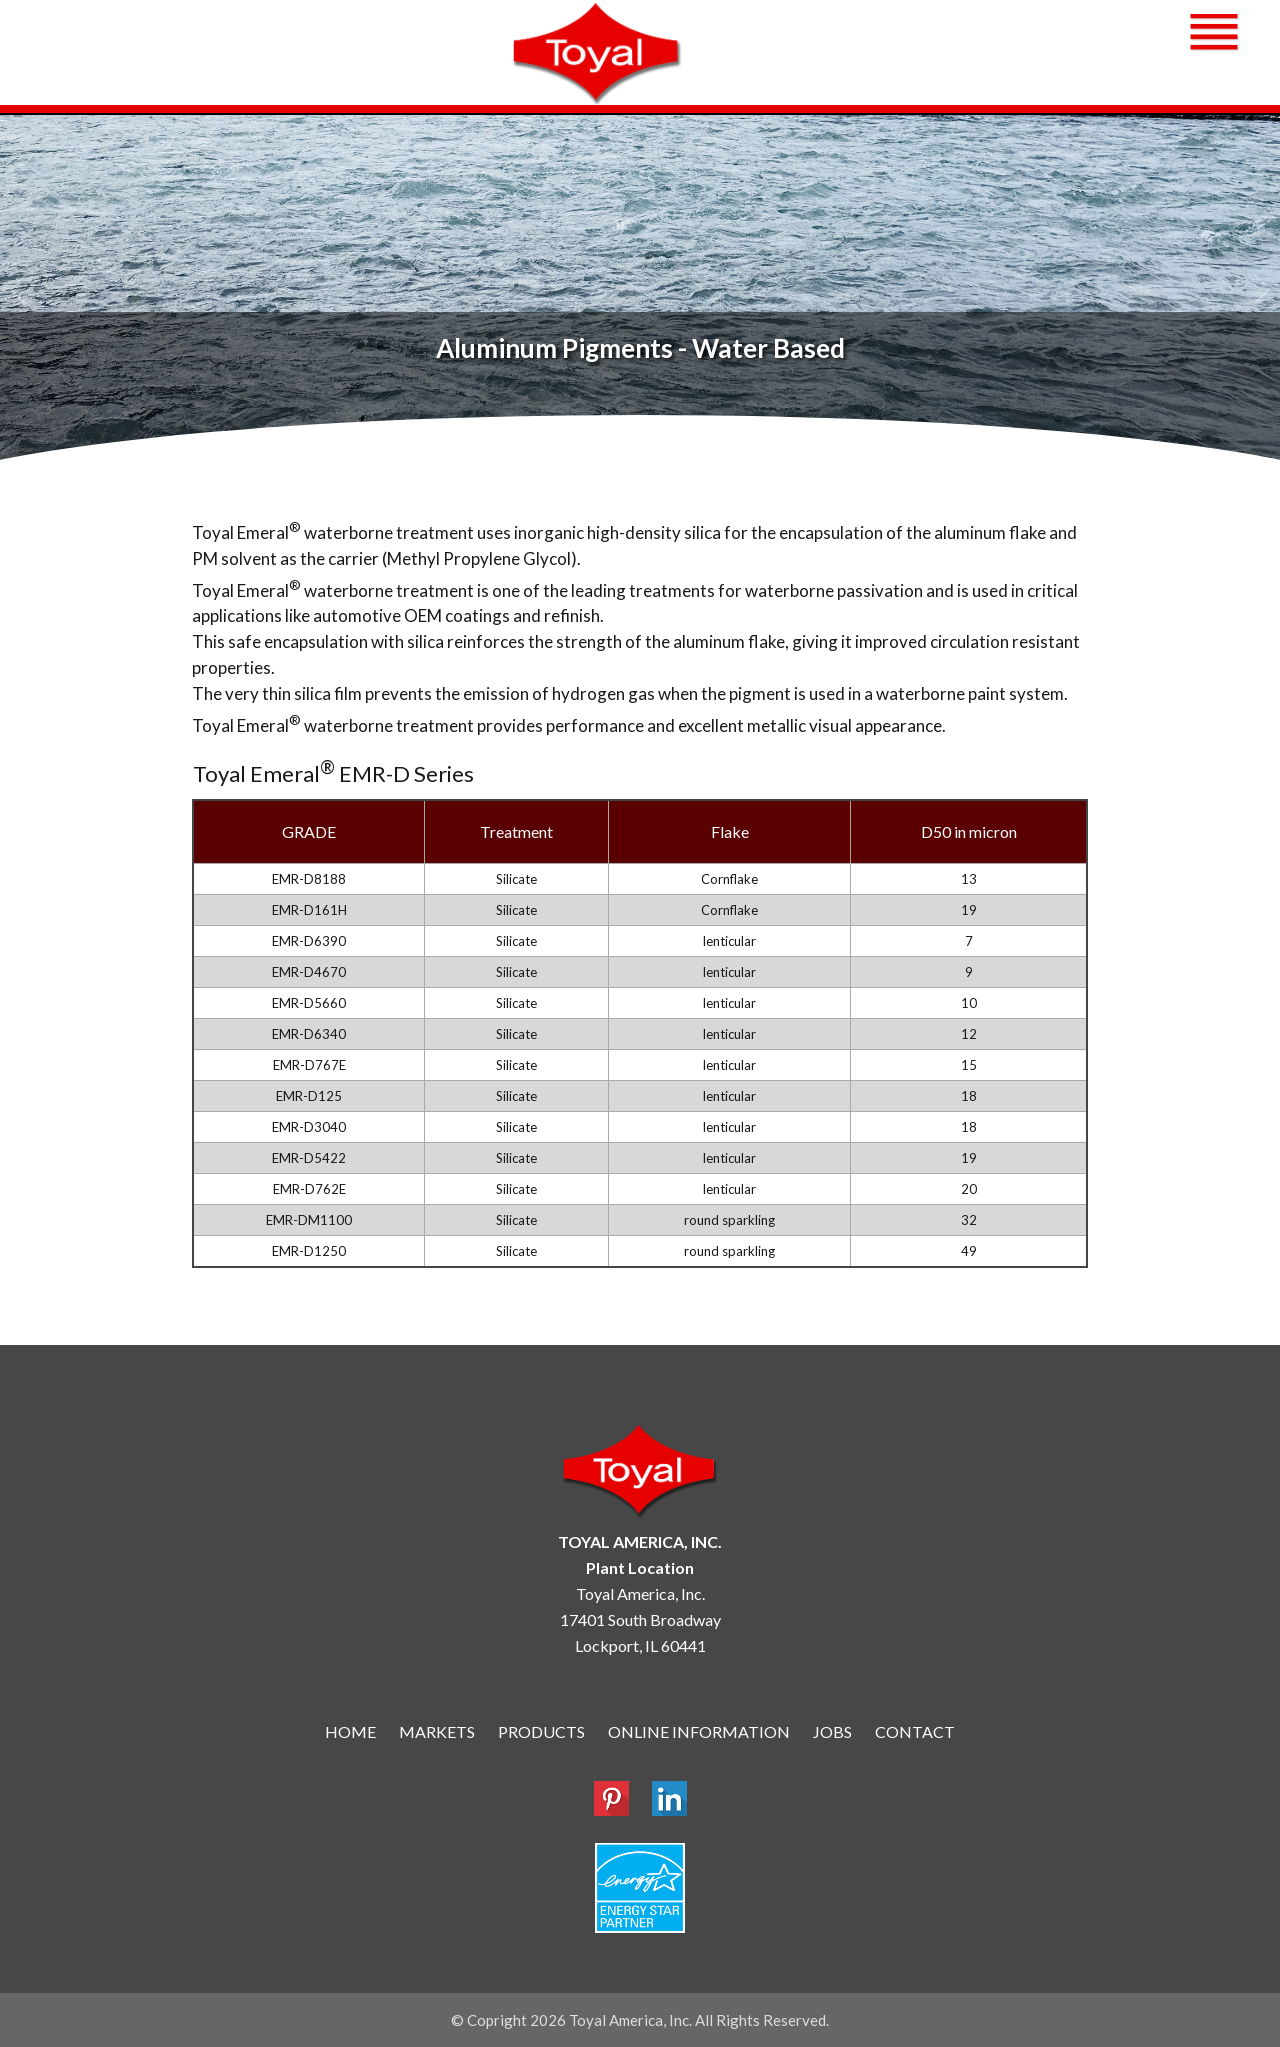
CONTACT (915, 1731)
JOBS (832, 1731)
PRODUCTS (541, 1731)
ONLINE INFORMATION (699, 1731)
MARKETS (437, 1731)
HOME (350, 1731)
